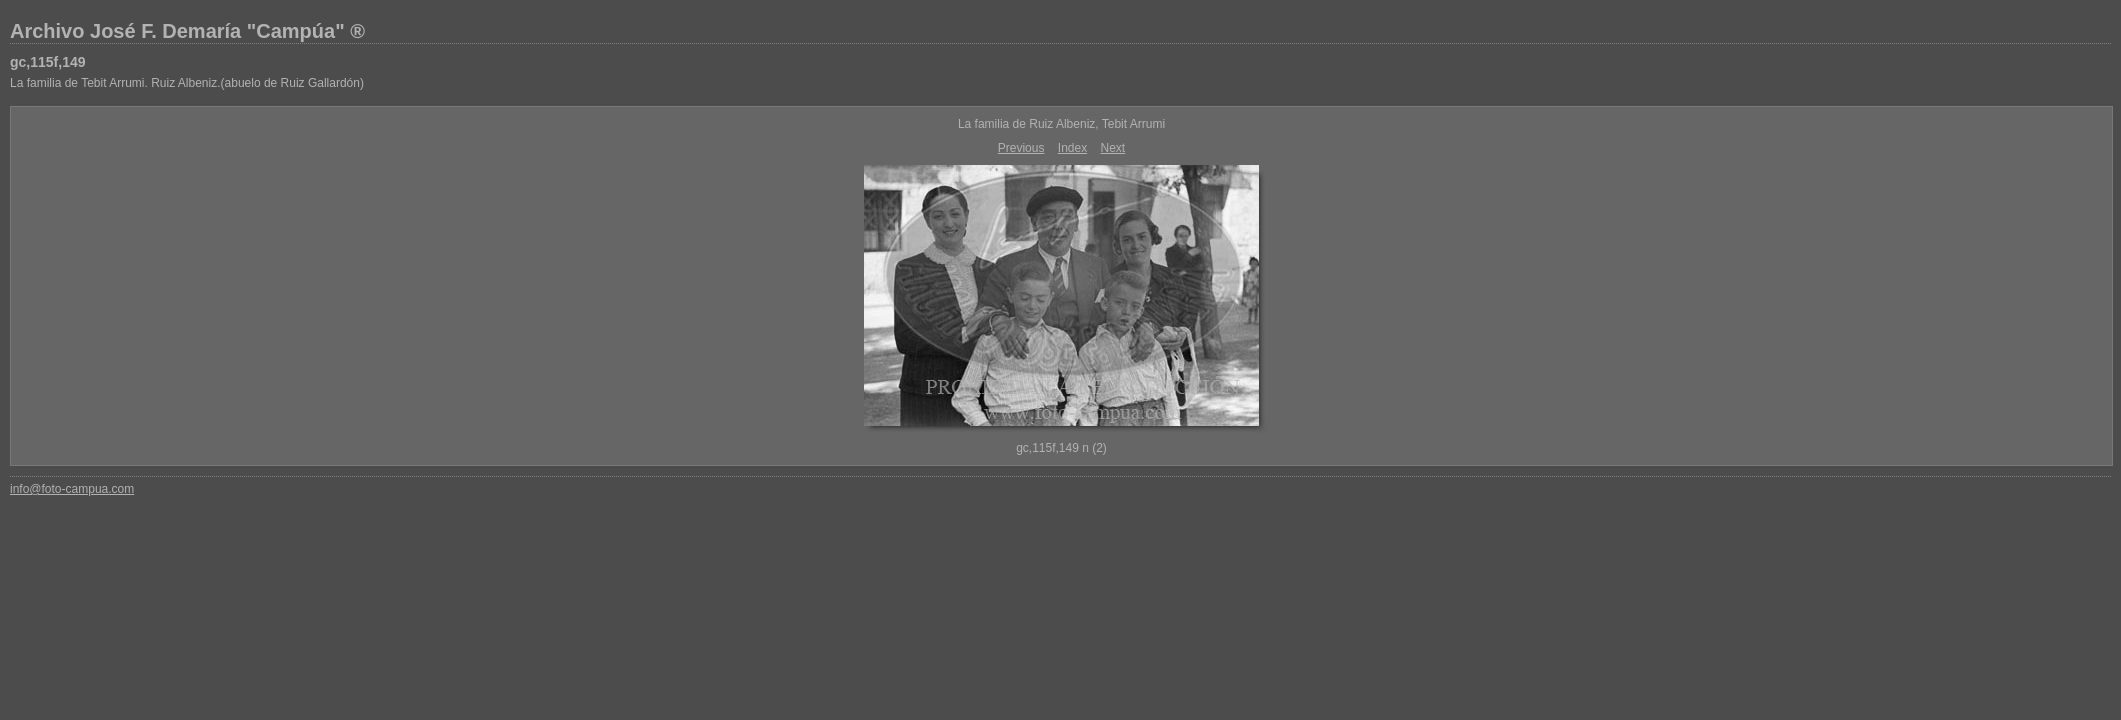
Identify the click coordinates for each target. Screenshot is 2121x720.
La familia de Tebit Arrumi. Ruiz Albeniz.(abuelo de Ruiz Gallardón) (187, 83)
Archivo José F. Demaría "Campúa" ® (187, 31)
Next (1113, 148)
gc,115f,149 (48, 62)
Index (1072, 148)
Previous (1021, 148)
